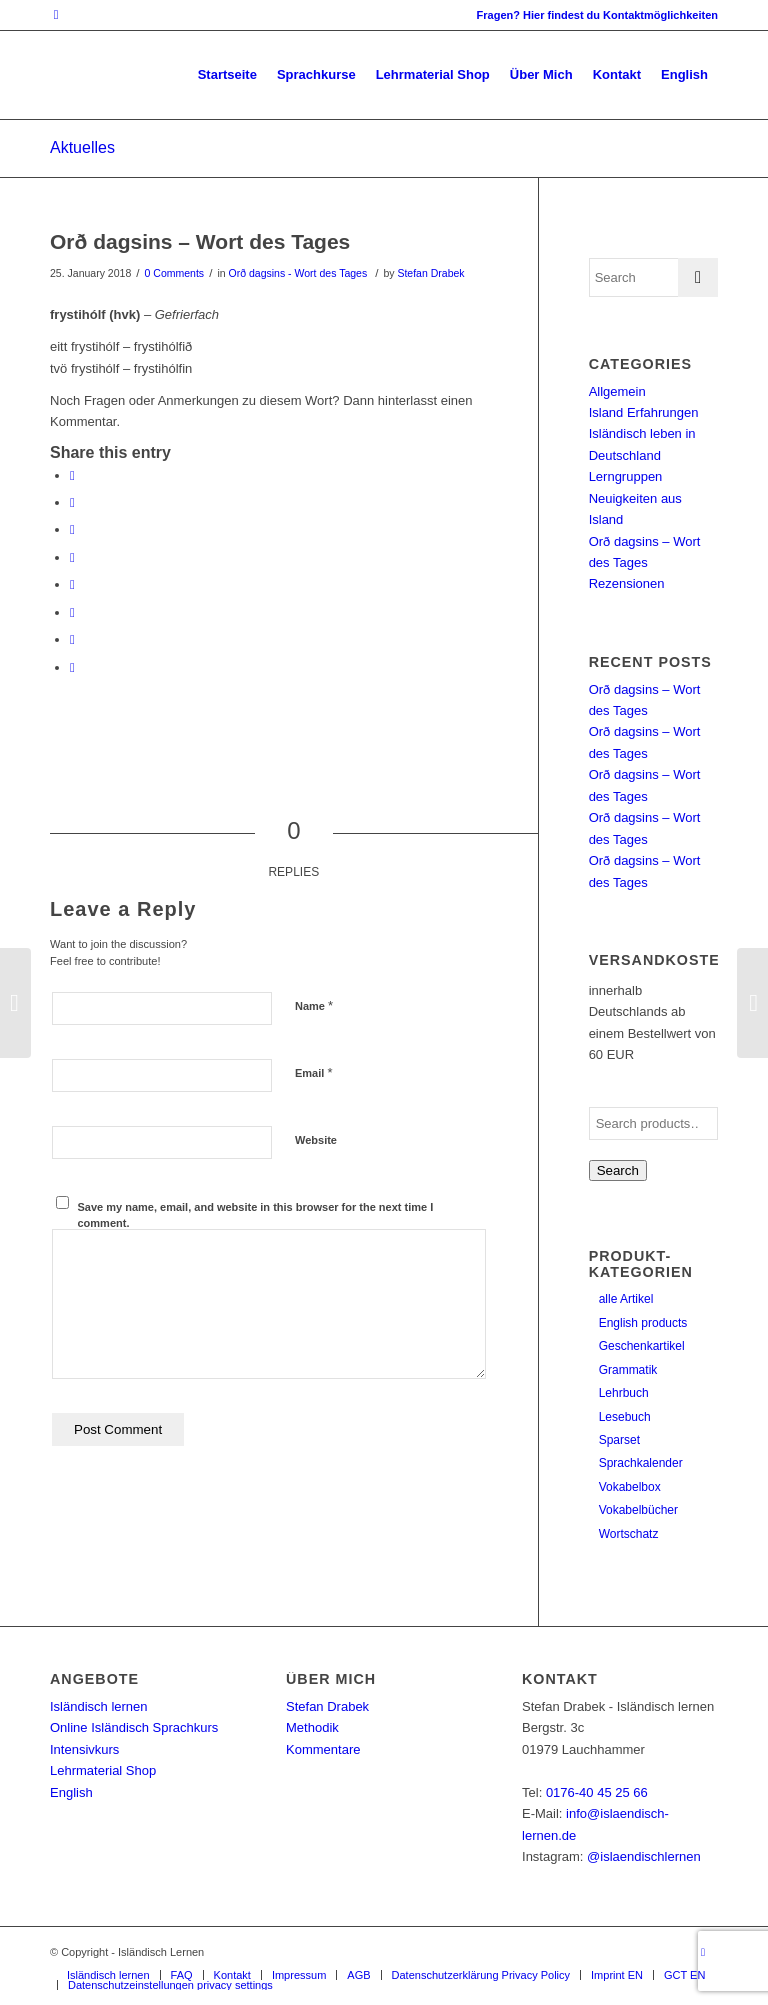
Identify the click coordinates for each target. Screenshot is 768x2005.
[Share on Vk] (72, 612)
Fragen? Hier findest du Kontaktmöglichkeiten (597, 15)
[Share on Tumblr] (72, 584)
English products (643, 1323)
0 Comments (175, 273)
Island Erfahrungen (644, 412)
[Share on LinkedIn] (72, 557)
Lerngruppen (626, 476)
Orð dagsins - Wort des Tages (297, 273)
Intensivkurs (84, 1749)
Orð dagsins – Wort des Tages (200, 241)
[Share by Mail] (72, 667)
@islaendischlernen (644, 1856)
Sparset (619, 1440)
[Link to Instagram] (56, 15)
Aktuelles (82, 147)
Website (316, 1140)
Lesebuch (625, 1417)
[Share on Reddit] (72, 639)
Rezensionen (627, 583)
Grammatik (628, 1370)
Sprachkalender (641, 1463)
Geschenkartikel (642, 1346)
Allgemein (617, 391)
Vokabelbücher (638, 1510)
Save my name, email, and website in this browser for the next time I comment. (256, 1215)
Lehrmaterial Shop (103, 1770)
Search (618, 1170)
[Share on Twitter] (72, 502)
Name (314, 1005)
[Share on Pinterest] (72, 529)
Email (313, 1072)
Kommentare (323, 1749)
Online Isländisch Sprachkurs (134, 1727)
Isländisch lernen (99, 1706)
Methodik (312, 1727)
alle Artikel (626, 1299)
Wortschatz (629, 1534)
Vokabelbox (630, 1487)
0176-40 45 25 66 (597, 1792)
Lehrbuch (624, 1393)
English (71, 1792)
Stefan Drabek (430, 273)
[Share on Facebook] (72, 475)
